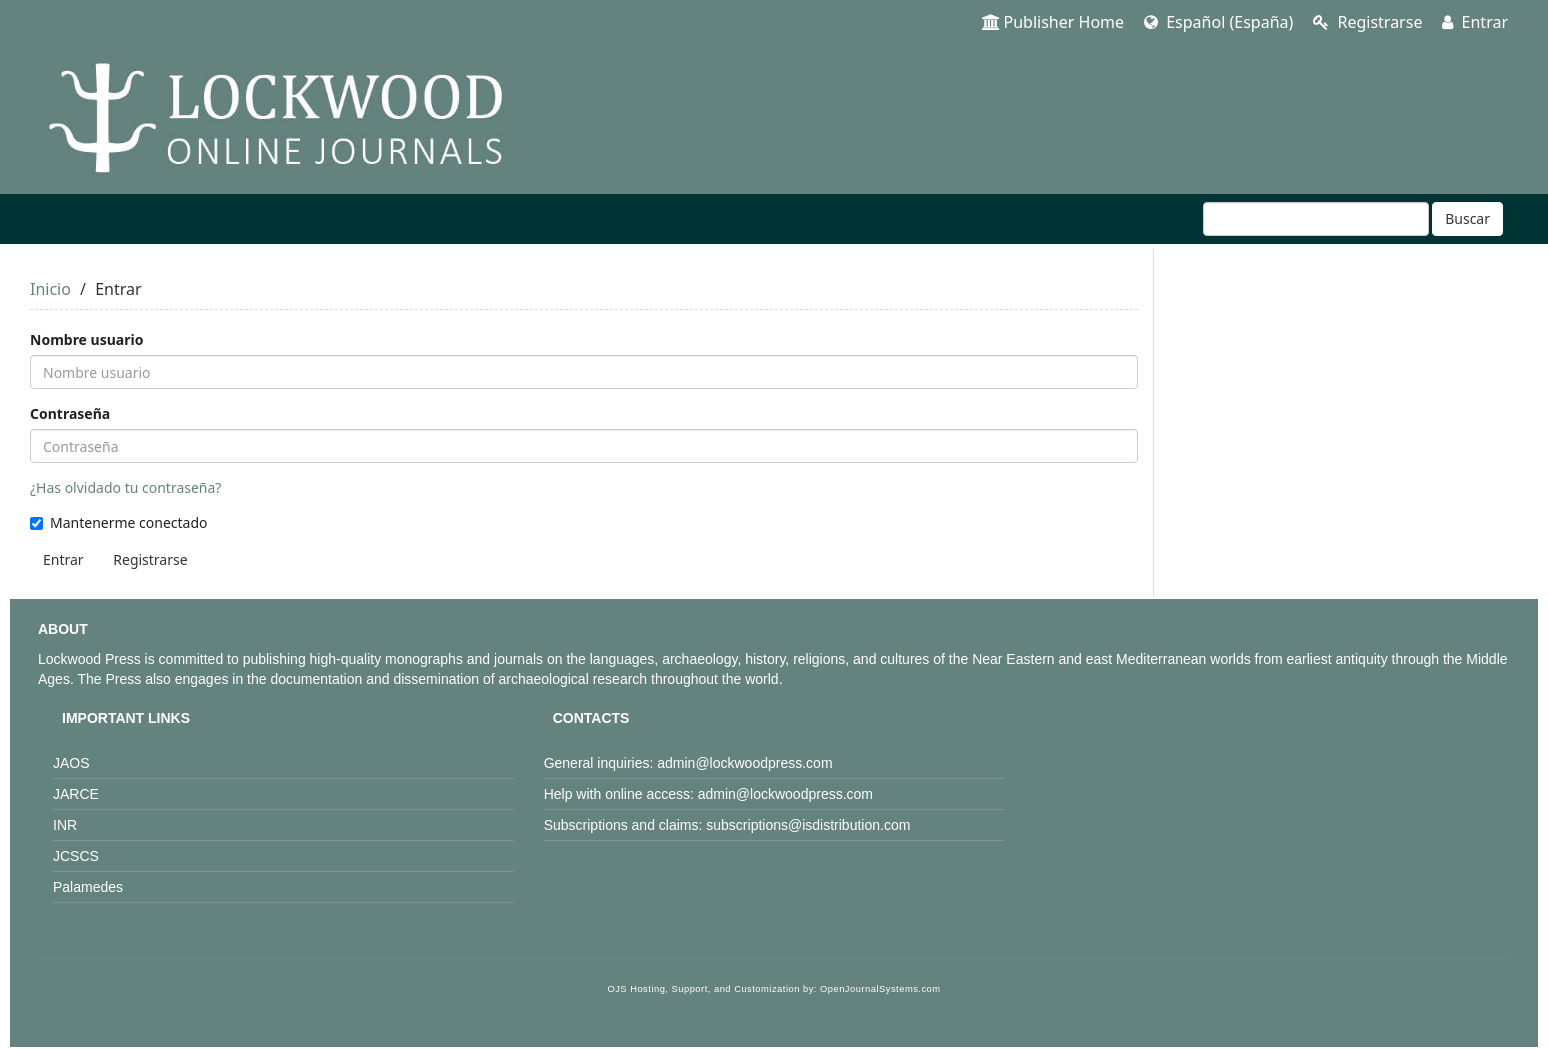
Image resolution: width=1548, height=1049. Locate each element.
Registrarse (1367, 22)
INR (65, 825)
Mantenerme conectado (119, 522)
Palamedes (88, 887)
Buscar (1467, 218)
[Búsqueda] (1316, 219)
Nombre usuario (86, 339)
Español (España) (1218, 22)
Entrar (1475, 22)
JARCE (76, 794)
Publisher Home (1053, 22)
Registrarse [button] (150, 559)
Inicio (50, 289)
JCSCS (76, 856)
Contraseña (70, 413)
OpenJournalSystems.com (880, 989)
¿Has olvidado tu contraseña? (125, 487)
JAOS (71, 763)
